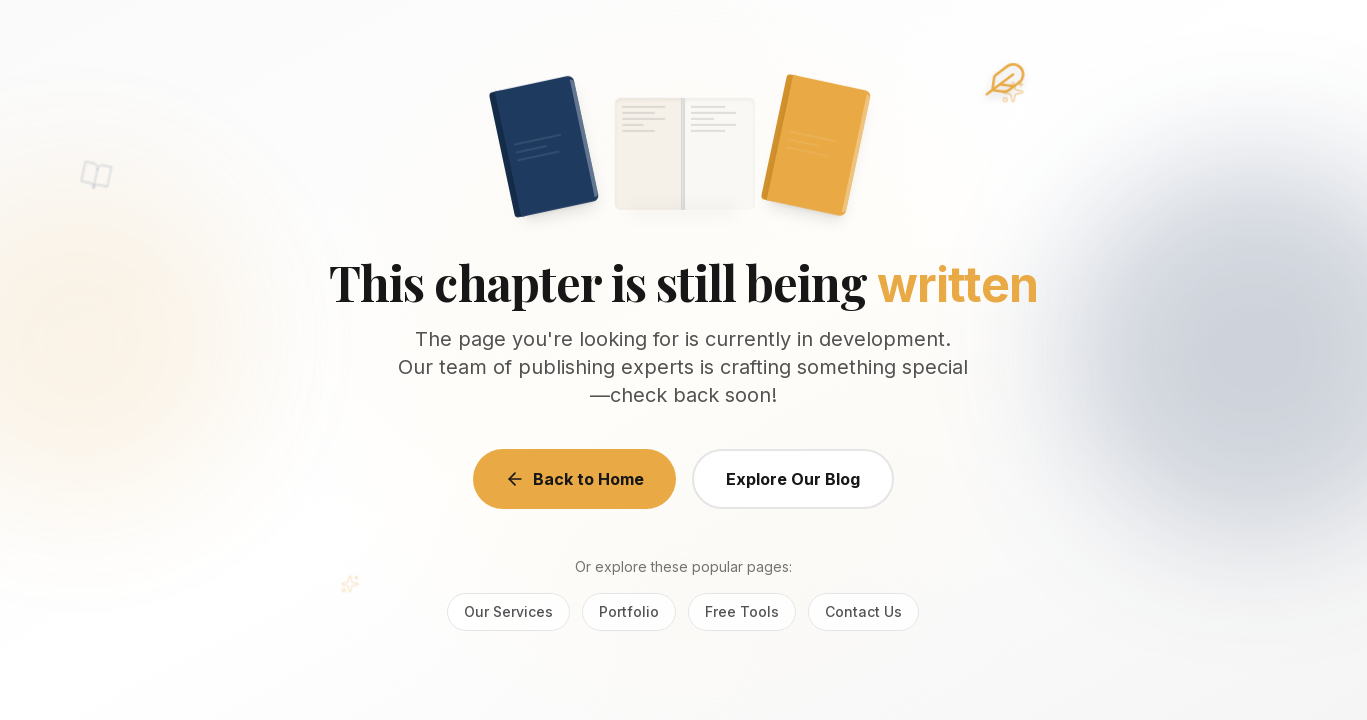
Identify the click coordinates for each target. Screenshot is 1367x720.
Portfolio (629, 611)
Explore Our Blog (793, 479)
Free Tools (742, 611)
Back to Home (574, 479)
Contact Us (863, 611)
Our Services (508, 611)
